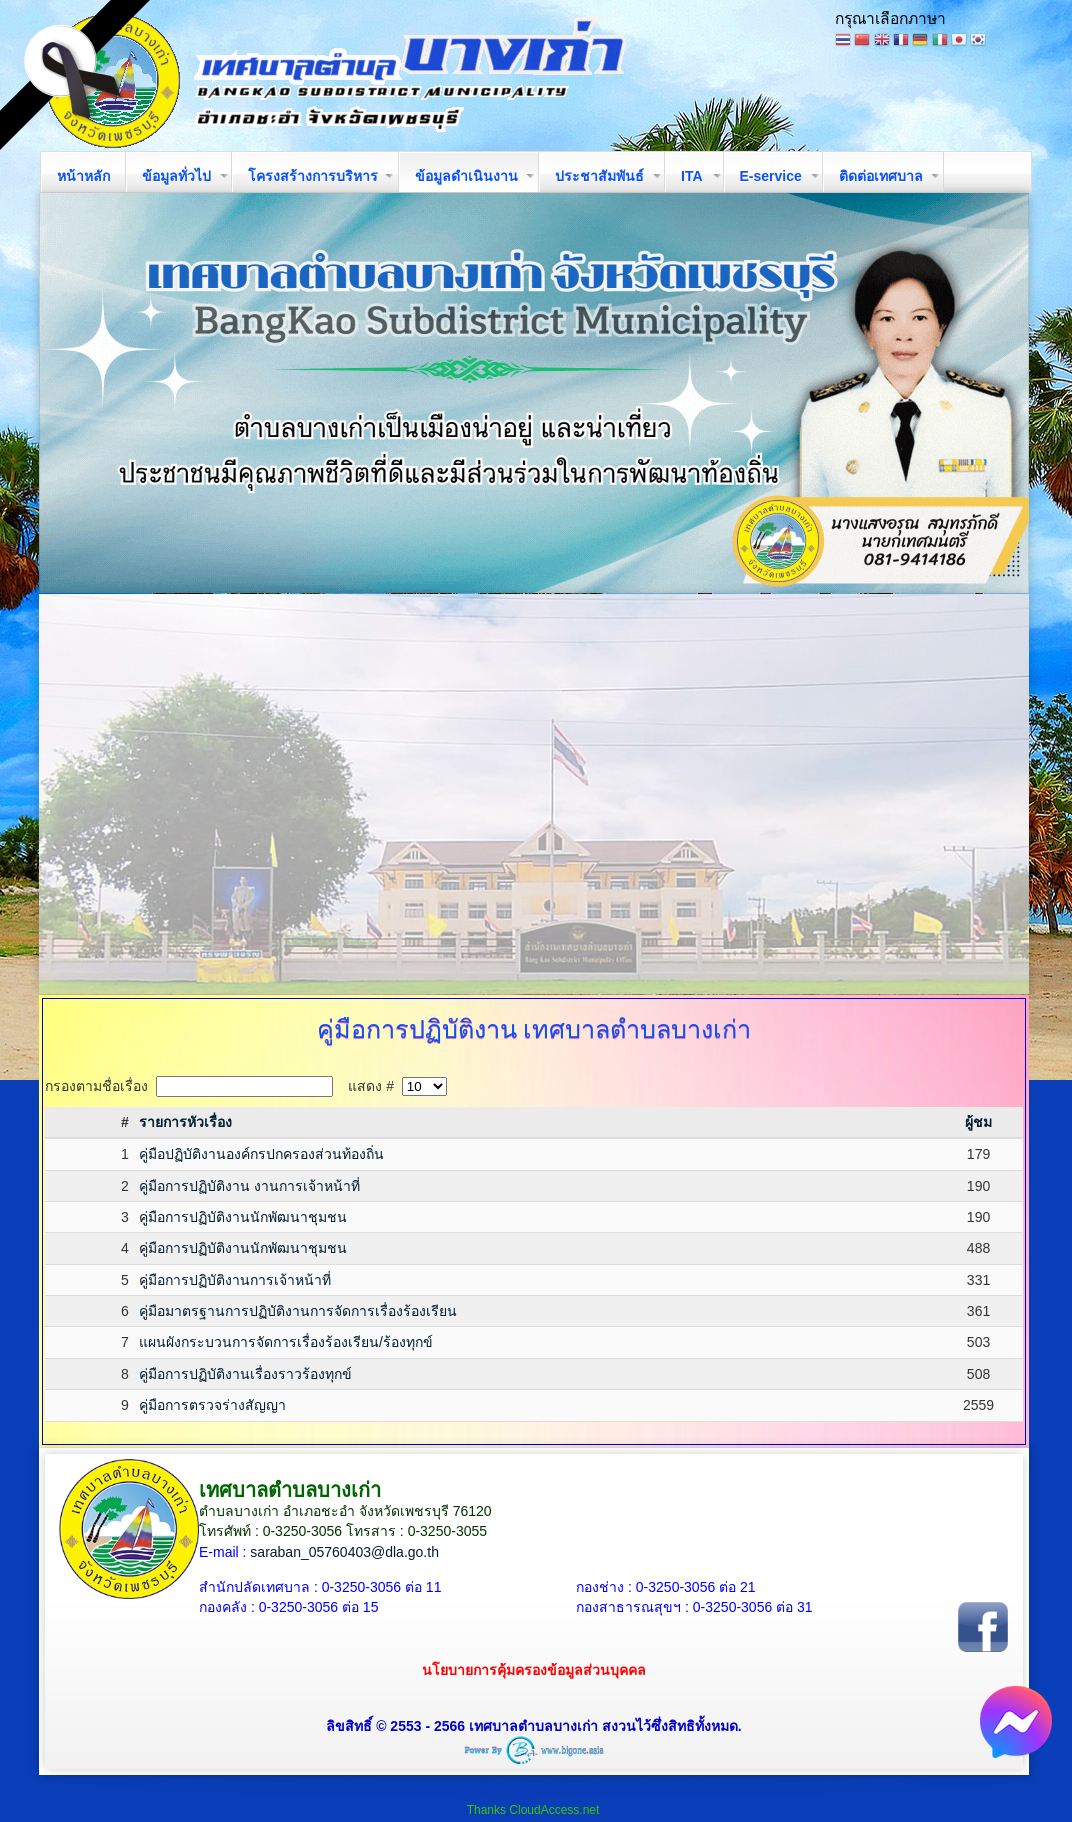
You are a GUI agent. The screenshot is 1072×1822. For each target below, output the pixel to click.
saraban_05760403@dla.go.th (344, 1552)
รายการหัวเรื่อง (185, 1122)
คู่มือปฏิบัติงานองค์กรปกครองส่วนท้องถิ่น (261, 1154)
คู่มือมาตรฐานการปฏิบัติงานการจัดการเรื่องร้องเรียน (298, 1311)
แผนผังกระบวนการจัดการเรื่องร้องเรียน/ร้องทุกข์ (286, 1342)
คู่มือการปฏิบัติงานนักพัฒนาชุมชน (243, 1217)
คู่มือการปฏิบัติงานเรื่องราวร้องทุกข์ (245, 1374)
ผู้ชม (978, 1122)
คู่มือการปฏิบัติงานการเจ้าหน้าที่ (235, 1280)
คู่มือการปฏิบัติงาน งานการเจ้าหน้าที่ (249, 1186)
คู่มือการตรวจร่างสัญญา (212, 1405)
